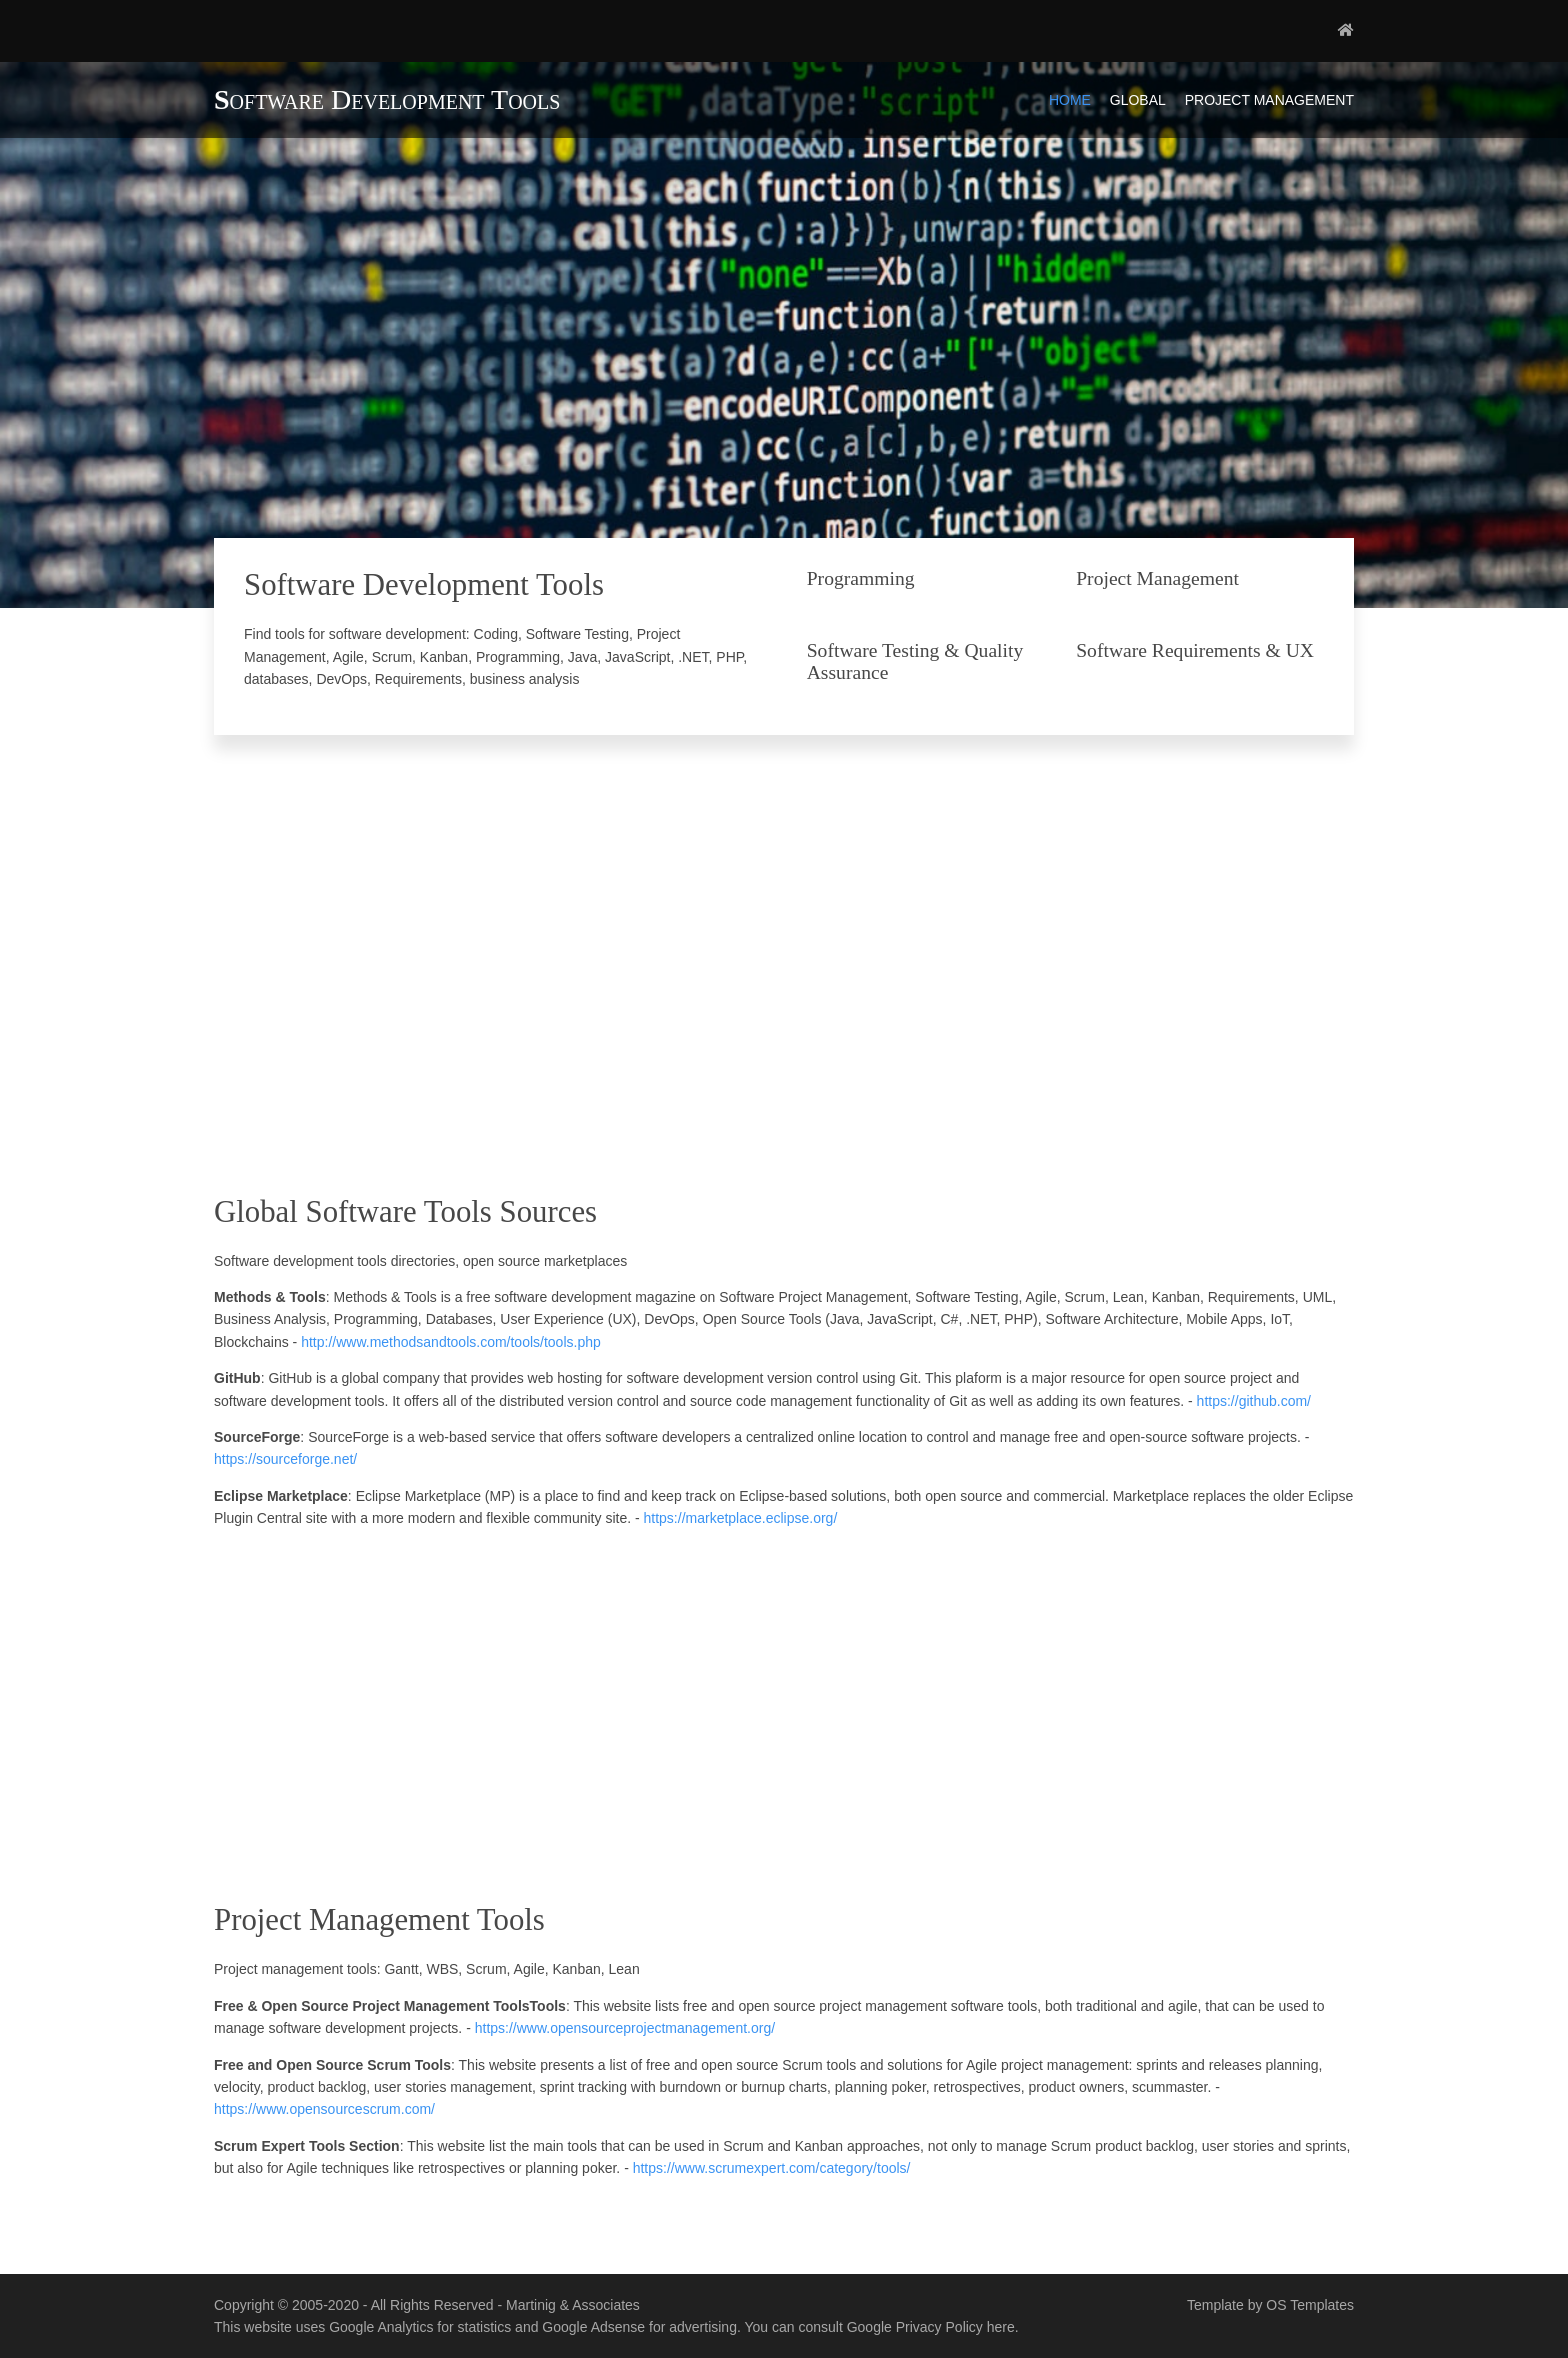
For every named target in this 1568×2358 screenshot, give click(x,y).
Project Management (1269, 100)
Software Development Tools (387, 99)
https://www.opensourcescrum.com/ (324, 2109)
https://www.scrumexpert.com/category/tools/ (772, 2168)
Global (1138, 100)
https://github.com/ (1254, 1401)
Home (1070, 100)
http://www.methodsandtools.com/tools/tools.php (451, 1342)
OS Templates (1310, 2305)
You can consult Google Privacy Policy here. (881, 2327)
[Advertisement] (784, 975)
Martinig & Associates (573, 2305)
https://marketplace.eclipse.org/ (741, 1518)
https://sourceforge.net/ (285, 1459)
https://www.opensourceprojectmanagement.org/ (625, 2028)
